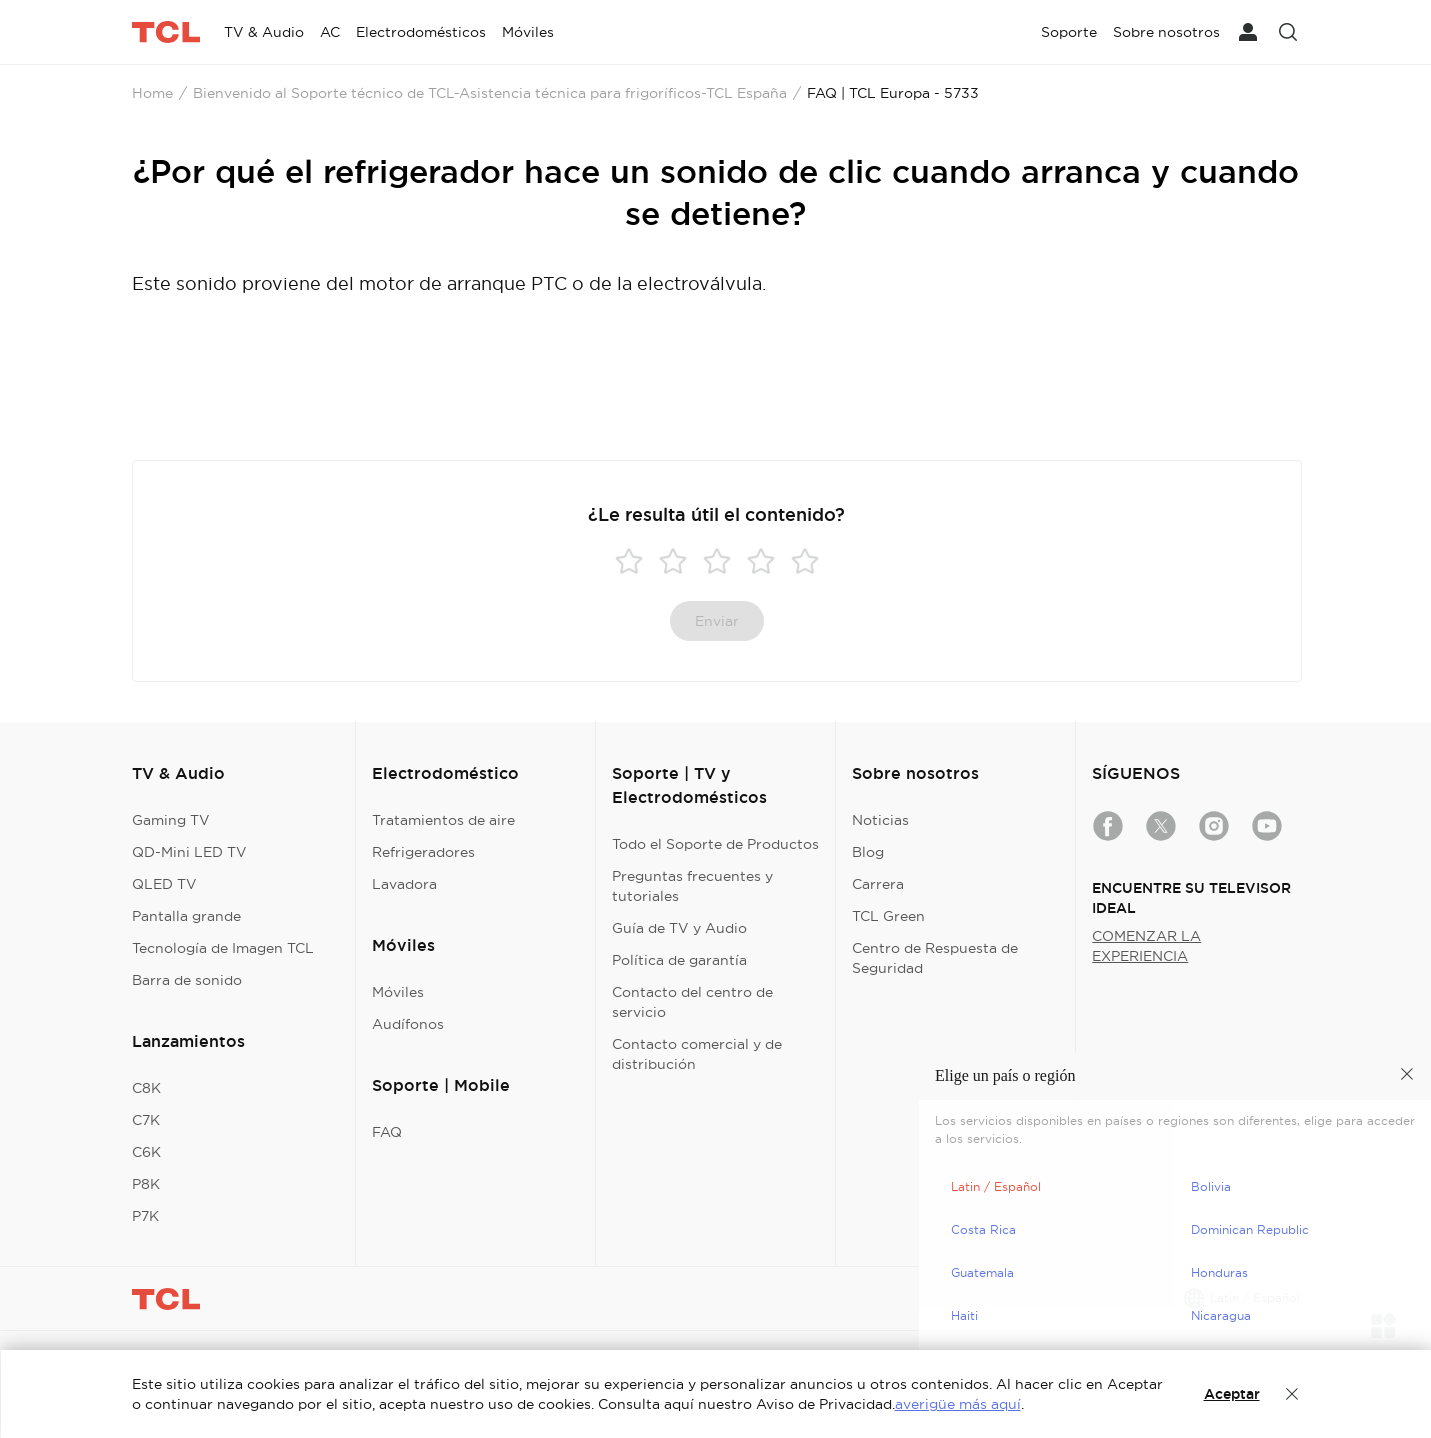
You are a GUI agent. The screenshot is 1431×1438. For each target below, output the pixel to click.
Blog (868, 852)
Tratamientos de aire (443, 820)
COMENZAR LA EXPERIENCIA (1146, 946)
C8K (146, 1088)
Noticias (880, 820)
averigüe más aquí (958, 1404)
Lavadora (404, 884)
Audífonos (408, 1024)
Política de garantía (679, 960)
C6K (146, 1152)
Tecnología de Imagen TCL (223, 948)
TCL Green (888, 916)
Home (152, 93)
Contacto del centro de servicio (692, 1002)
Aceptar (1232, 1394)
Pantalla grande (186, 916)
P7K (145, 1216)
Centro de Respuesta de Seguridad (935, 958)
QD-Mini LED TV (189, 852)
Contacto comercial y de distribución (697, 1054)
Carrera (878, 884)
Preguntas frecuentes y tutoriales (692, 886)
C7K (146, 1120)
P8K (146, 1184)
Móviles (398, 992)
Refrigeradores (423, 852)
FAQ (387, 1132)
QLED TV (164, 884)
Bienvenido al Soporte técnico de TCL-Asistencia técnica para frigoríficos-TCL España (490, 93)
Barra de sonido (187, 980)
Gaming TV (171, 820)
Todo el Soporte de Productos (715, 844)
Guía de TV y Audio (679, 928)
